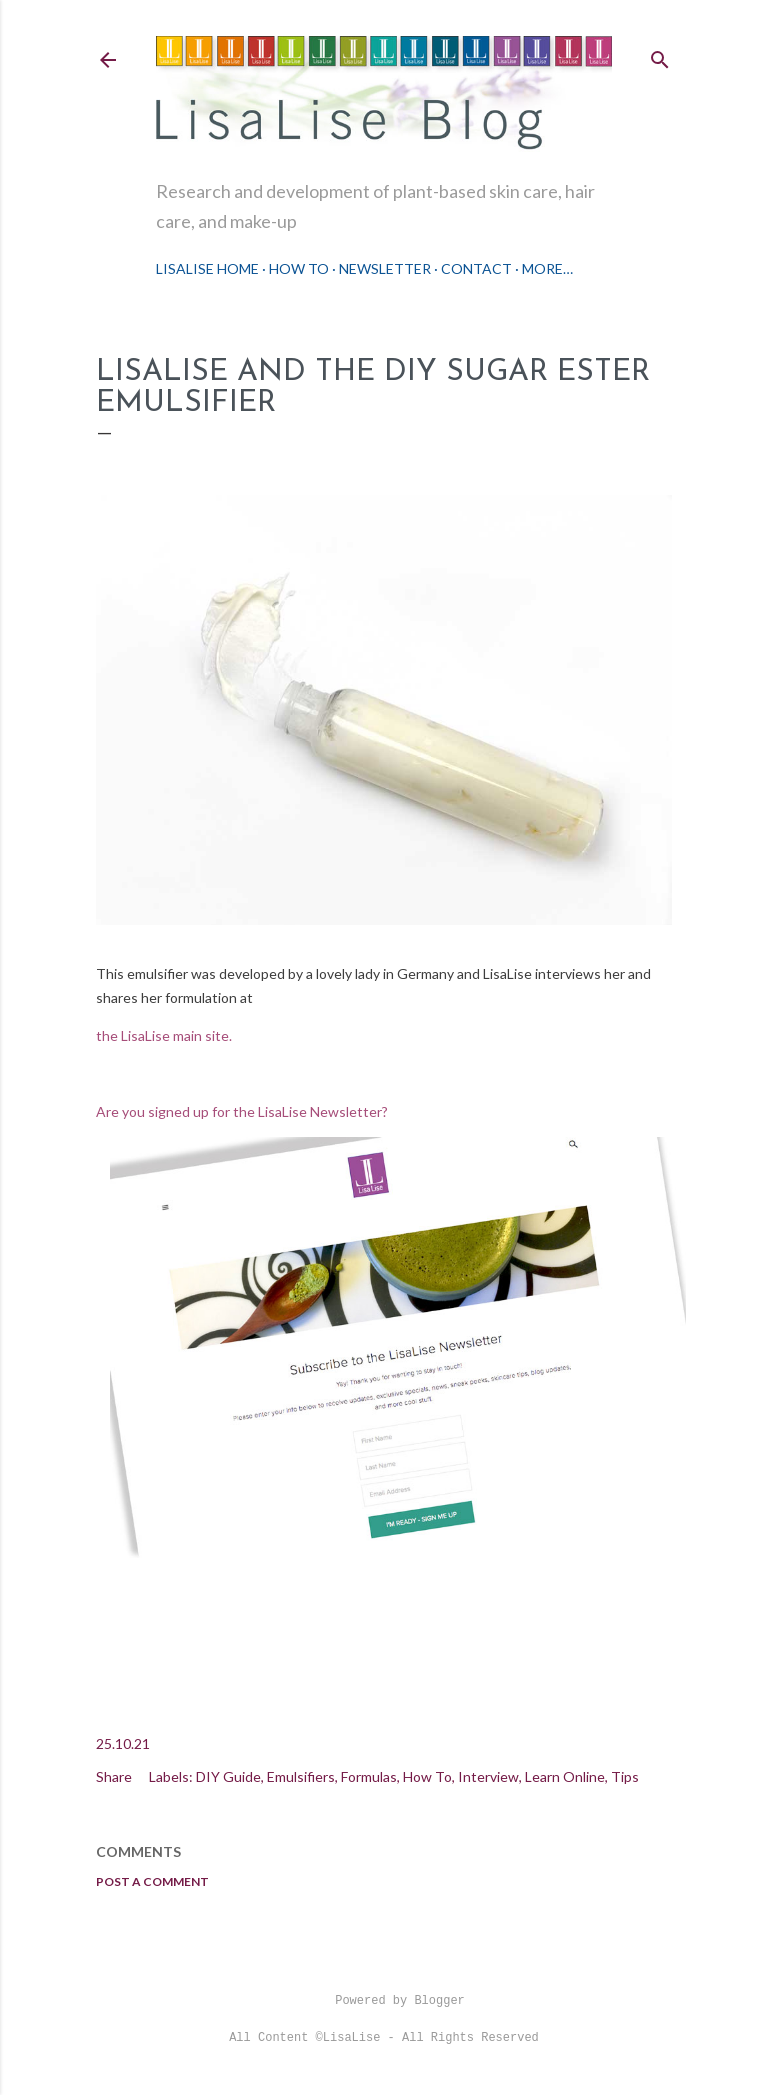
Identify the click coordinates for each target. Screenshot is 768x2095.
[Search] (660, 55)
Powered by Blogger (384, 2001)
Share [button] (114, 1776)
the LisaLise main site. (165, 1035)
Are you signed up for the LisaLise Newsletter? (242, 1111)
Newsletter (385, 268)
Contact (476, 268)
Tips (625, 1776)
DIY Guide (228, 1776)
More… (547, 268)
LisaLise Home (207, 268)
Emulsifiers (301, 1776)
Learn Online (565, 1776)
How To (299, 268)
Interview (488, 1776)
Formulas (369, 1776)
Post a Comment (152, 1881)
